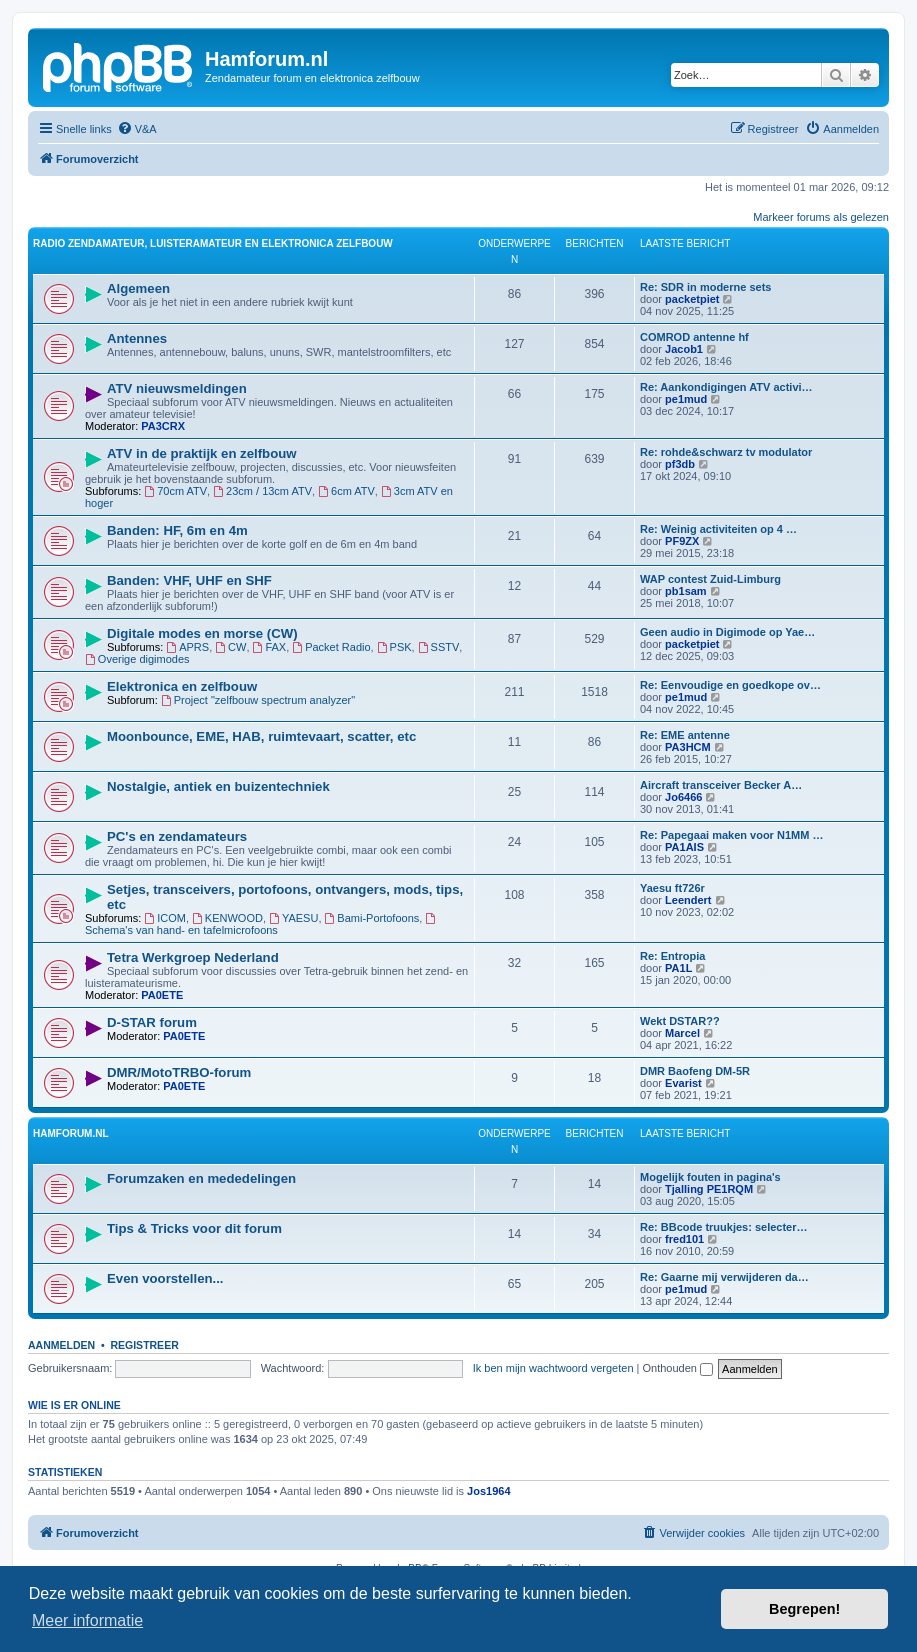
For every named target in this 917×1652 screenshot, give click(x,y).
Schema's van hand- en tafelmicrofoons (261, 924)
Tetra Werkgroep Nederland (193, 957)
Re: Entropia (672, 956)
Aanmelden (61, 1345)
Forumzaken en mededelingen (201, 1178)
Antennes (137, 338)
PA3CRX (163, 426)
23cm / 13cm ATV (262, 491)
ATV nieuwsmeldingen (177, 388)
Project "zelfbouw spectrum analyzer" (258, 700)
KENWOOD (227, 918)
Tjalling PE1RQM (709, 1189)
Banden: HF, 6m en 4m (177, 530)
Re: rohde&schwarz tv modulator (726, 452)
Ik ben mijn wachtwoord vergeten (553, 1368)
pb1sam (686, 591)
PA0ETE (162, 995)
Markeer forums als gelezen (821, 217)
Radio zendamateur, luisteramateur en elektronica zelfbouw (213, 243)
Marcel (682, 1033)
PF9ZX (682, 541)
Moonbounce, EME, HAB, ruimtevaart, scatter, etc (261, 736)
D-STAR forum (152, 1022)
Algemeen (138, 288)
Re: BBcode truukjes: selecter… (724, 1227)
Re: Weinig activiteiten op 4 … (718, 529)
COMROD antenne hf (694, 337)
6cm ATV (346, 491)
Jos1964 (488, 1491)
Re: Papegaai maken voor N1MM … (731, 835)
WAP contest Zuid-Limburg (710, 579)
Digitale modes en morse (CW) (202, 633)
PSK (394, 647)
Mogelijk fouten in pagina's (710, 1177)
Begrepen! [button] (804, 1609)
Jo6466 (683, 797)
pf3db (680, 464)
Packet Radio (331, 647)
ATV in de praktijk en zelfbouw (202, 453)
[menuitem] (137, 129)
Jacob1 (684, 349)
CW (230, 647)
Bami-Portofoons (372, 918)
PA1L (678, 968)
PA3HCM (688, 747)
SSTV (439, 647)
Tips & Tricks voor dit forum (194, 1228)
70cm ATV (175, 491)
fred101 (684, 1239)
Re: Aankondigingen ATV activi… (726, 387)
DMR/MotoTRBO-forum (179, 1072)
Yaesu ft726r (672, 888)
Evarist (683, 1083)
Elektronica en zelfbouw (182, 686)
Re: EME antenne (685, 735)
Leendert (688, 900)
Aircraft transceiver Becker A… (721, 785)
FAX (270, 647)
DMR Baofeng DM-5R (695, 1071)
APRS (187, 647)
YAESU (293, 918)
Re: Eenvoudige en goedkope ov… (730, 685)
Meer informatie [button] (87, 1620)
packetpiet (692, 299)
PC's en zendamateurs (177, 836)
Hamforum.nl (71, 1133)
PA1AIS (684, 847)
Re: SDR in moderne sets (705, 287)
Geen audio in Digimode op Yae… (727, 632)
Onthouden (678, 1368)
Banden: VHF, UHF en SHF (189, 580)
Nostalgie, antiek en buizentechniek (218, 786)
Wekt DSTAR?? (680, 1021)
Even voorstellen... (165, 1278)
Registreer (144, 1345)
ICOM (165, 918)
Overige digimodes (137, 659)
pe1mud (686, 399)
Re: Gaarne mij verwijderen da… (724, 1277)
